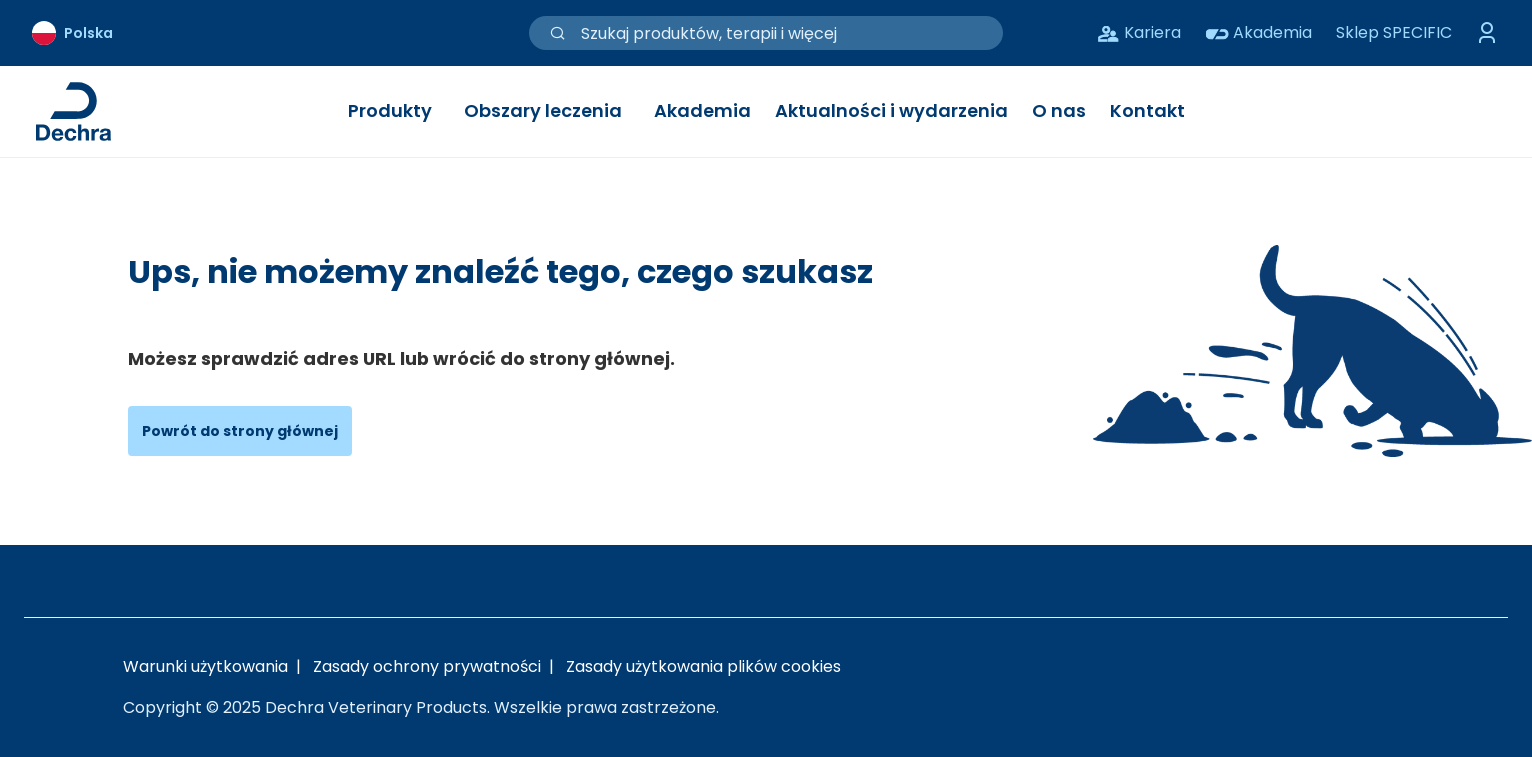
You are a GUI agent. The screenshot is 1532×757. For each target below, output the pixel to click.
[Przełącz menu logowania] (1488, 33)
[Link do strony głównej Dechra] (73, 111)
